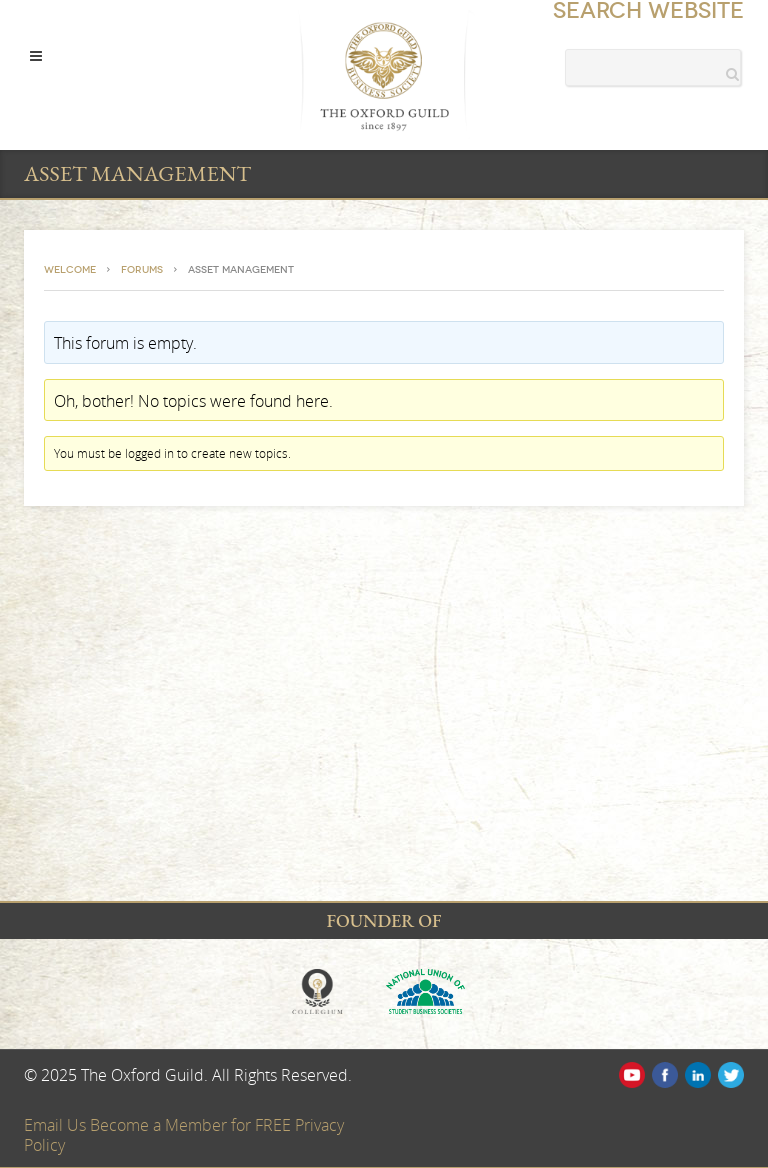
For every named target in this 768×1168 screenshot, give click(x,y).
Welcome (70, 270)
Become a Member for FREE (192, 1125)
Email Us (57, 1125)
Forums (142, 270)
